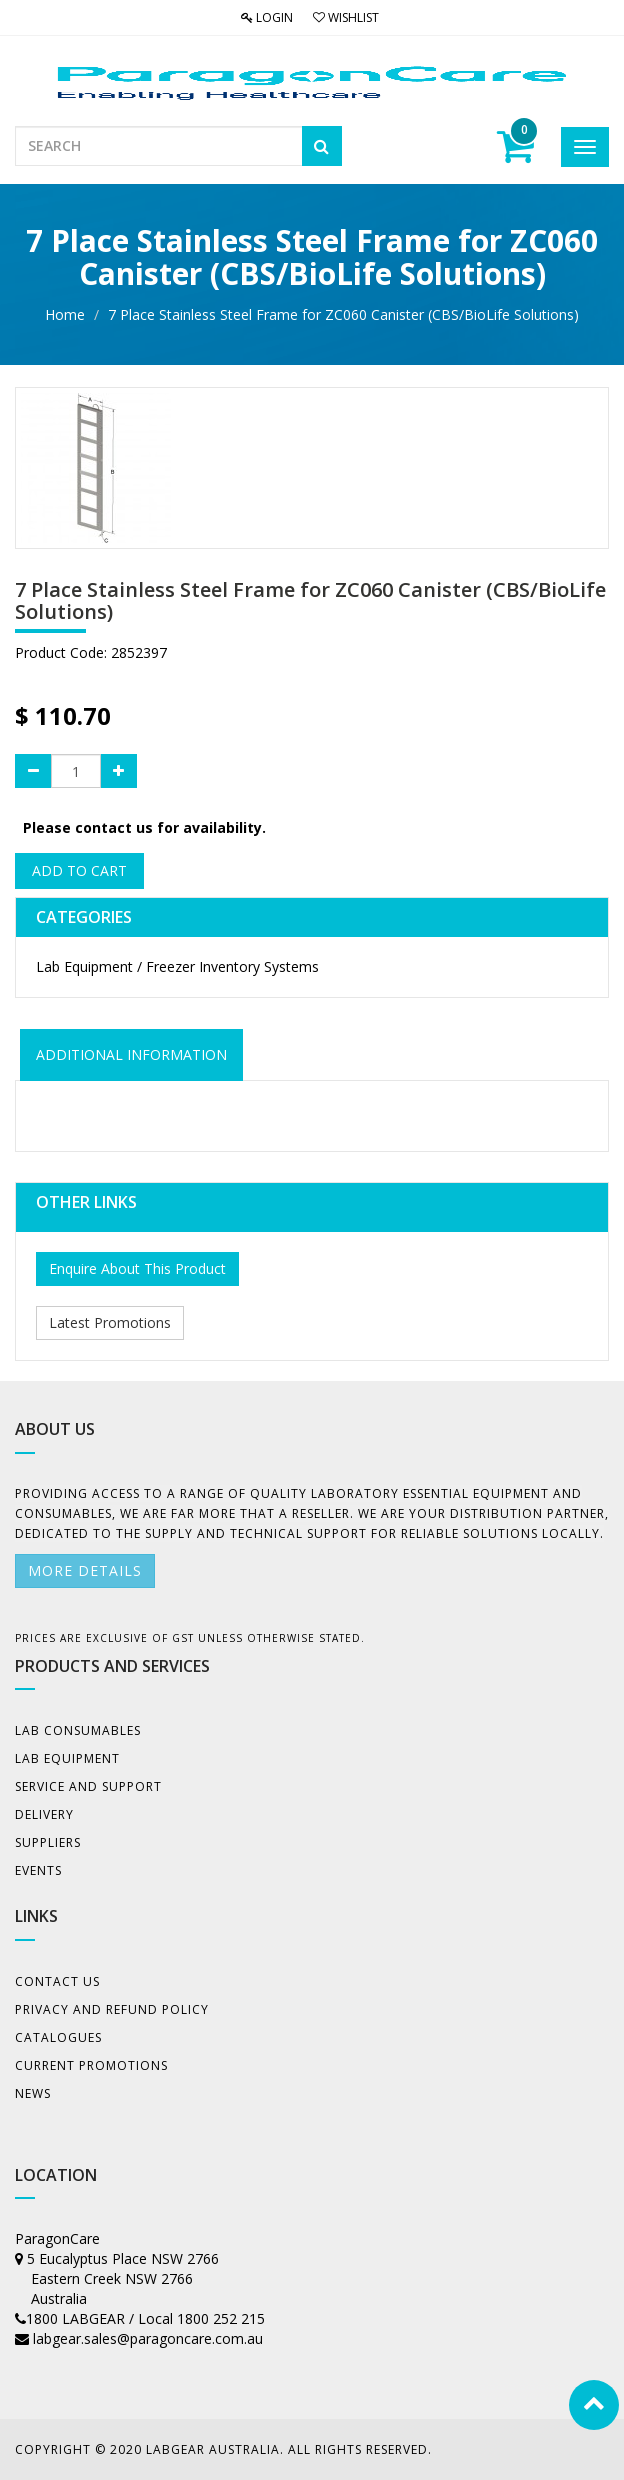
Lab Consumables (78, 1730)
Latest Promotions (110, 1322)
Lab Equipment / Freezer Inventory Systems (177, 966)
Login (267, 17)
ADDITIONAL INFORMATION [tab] (131, 1054)
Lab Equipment (67, 1758)
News (33, 2093)
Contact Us (57, 1981)
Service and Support (88, 1786)
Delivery (44, 1814)
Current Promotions (91, 2065)
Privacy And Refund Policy (112, 2009)
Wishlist (346, 17)
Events (38, 1870)
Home (65, 314)
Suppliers (48, 1842)
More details (85, 1570)
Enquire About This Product (137, 1268)
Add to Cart (79, 870)
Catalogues (58, 2037)
